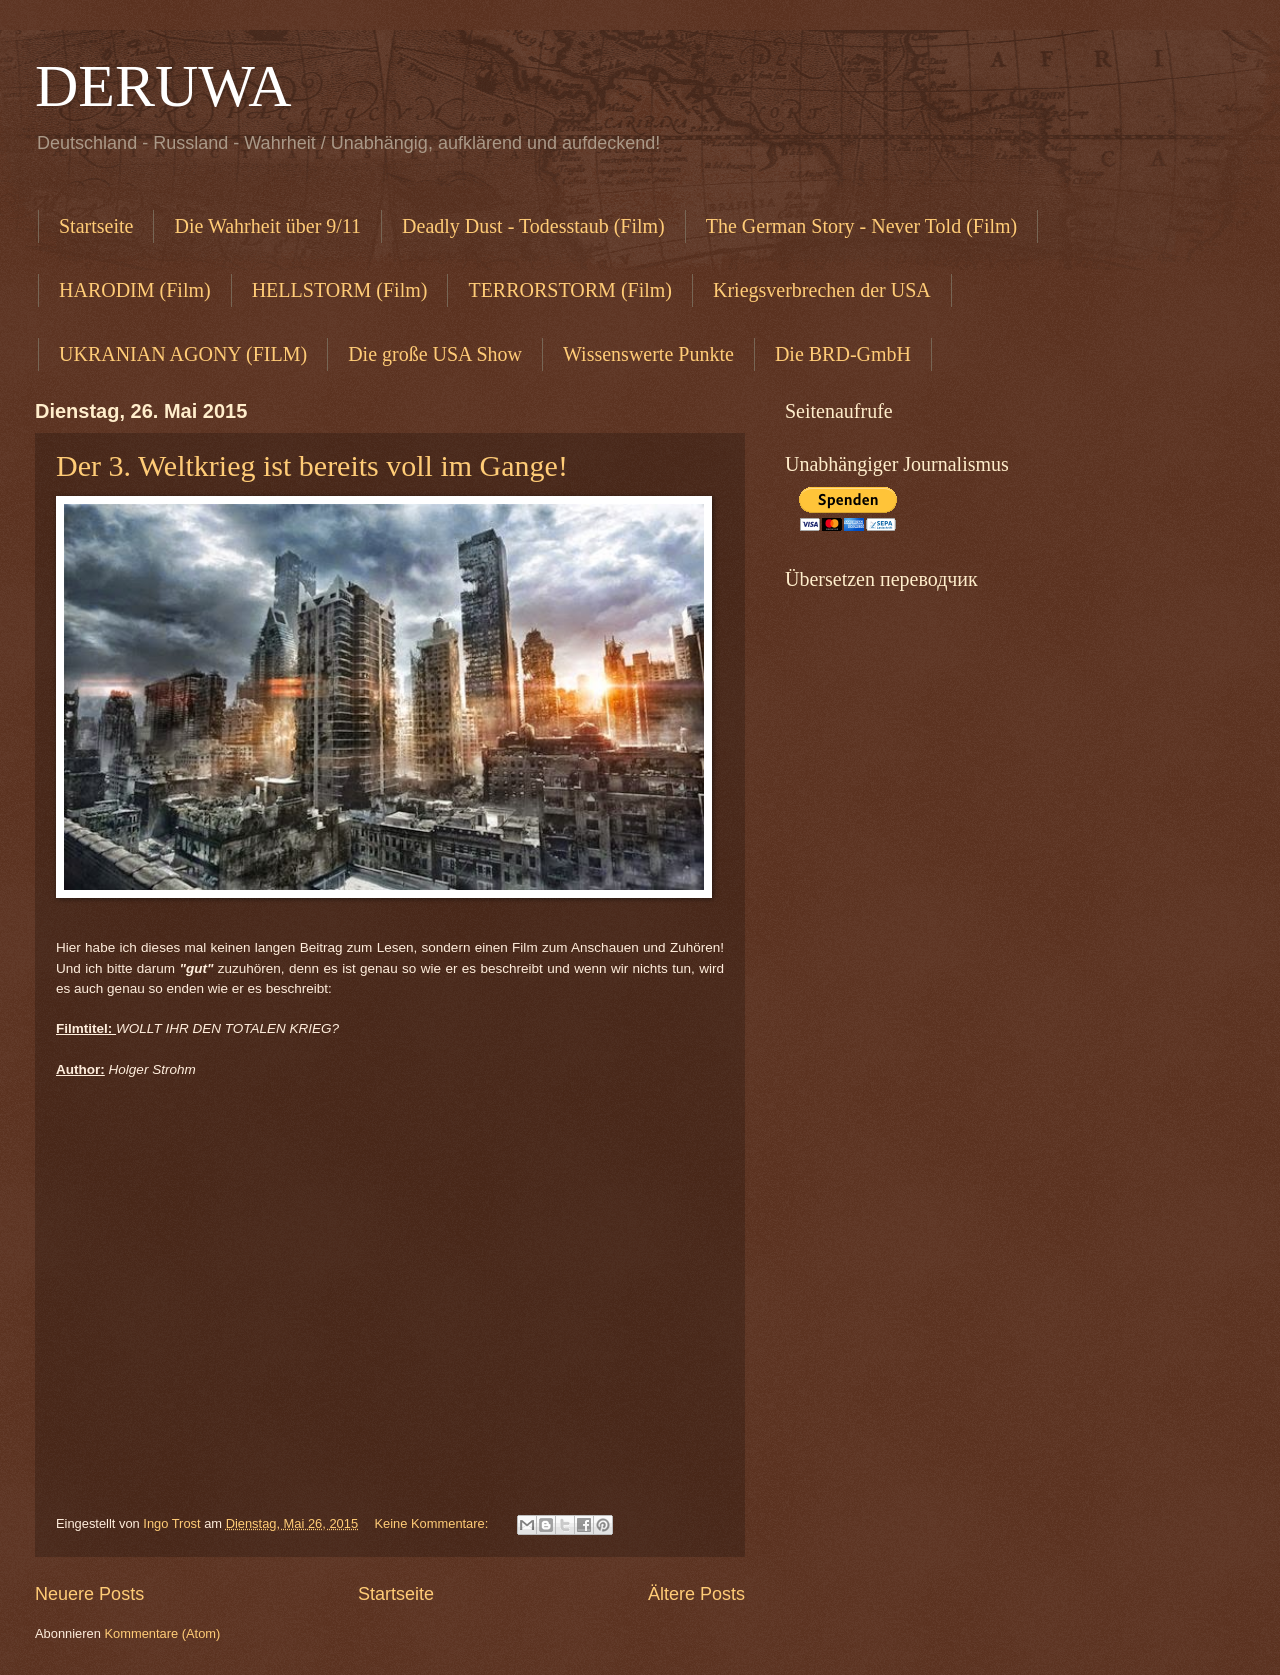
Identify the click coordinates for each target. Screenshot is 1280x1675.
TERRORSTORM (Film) (570, 290)
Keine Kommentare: (433, 1523)
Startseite (96, 226)
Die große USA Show (435, 354)
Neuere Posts (89, 1594)
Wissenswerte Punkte (648, 354)
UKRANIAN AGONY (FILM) (183, 354)
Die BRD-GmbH (843, 354)
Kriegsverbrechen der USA (822, 290)
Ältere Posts (696, 1594)
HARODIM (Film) (135, 290)
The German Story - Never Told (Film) (862, 226)
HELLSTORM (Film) (340, 290)
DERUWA (163, 86)
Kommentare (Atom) (162, 1633)
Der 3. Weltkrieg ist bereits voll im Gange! (312, 465)
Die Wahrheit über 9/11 (267, 226)
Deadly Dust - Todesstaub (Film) (533, 226)
